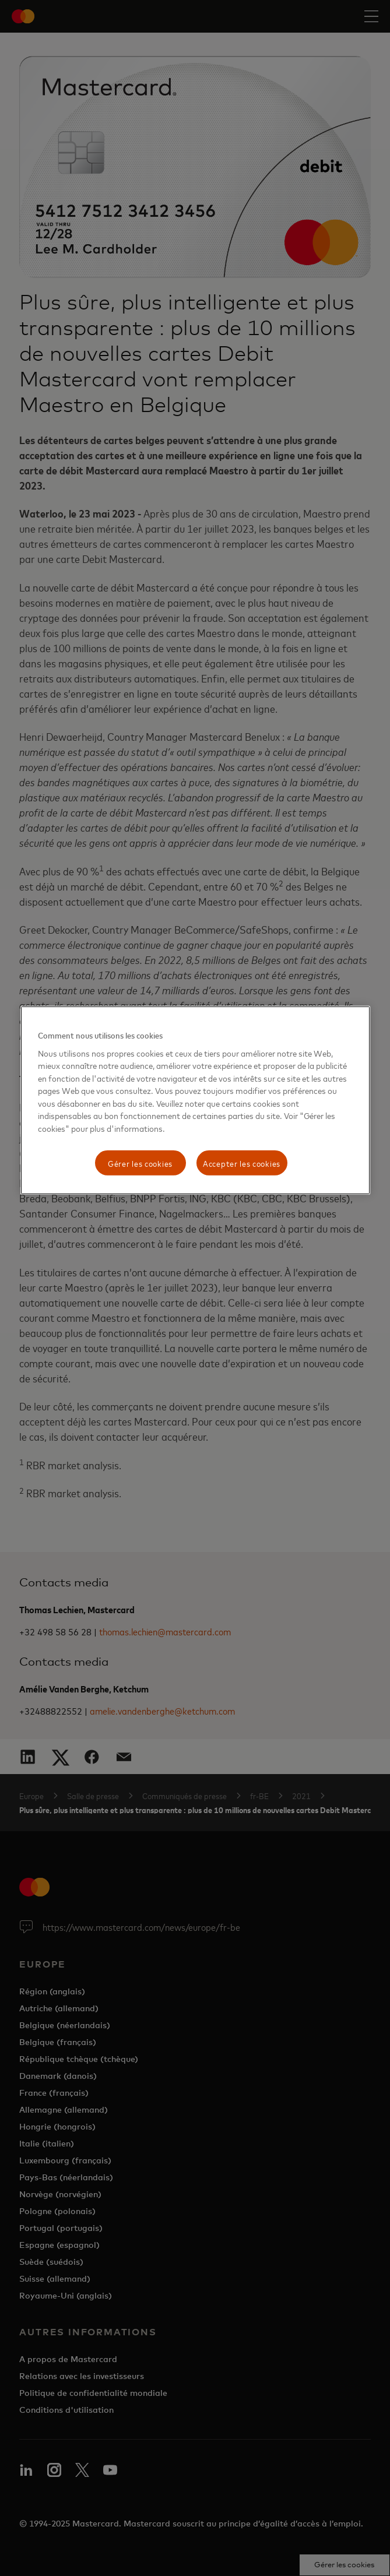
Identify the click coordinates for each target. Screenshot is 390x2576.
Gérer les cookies (140, 1162)
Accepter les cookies (241, 1162)
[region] (195, 1100)
